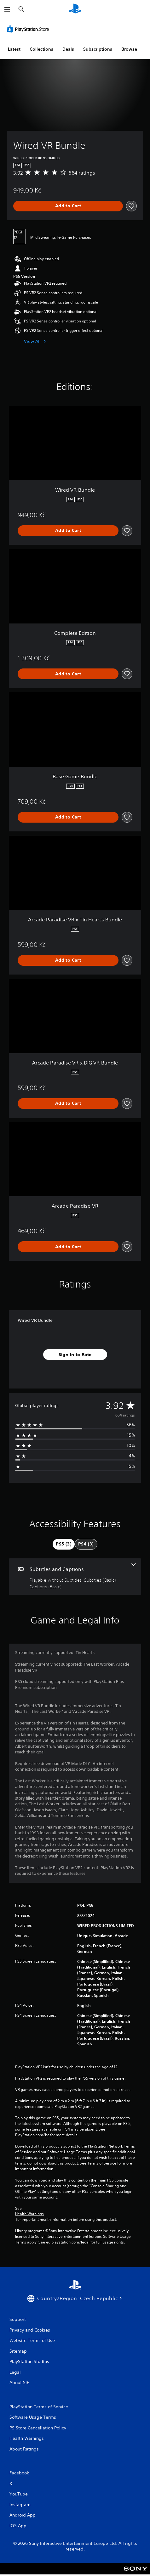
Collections (41, 49)
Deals (68, 49)
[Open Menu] (7, 9)
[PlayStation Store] (29, 29)
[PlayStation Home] (75, 9)
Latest (14, 49)
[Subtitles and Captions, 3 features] (75, 1576)
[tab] (64, 1544)
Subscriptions (97, 49)
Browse (129, 49)
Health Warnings (29, 2213)
